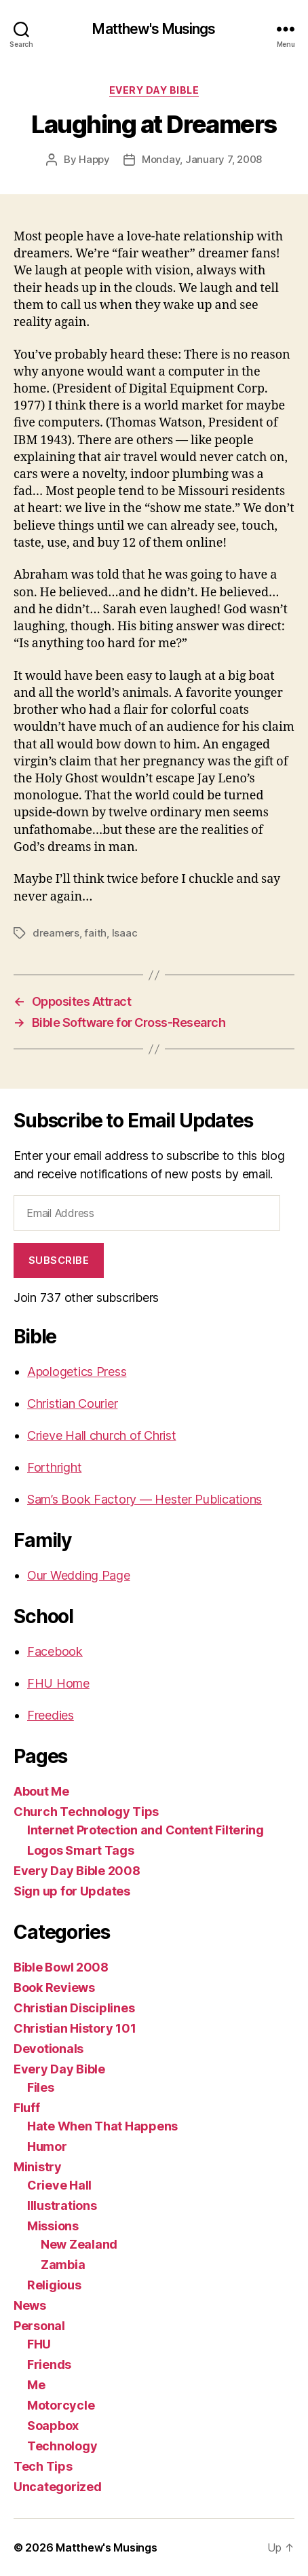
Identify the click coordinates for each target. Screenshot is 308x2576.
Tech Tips (43, 2466)
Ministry (38, 2167)
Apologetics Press (76, 1371)
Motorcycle (60, 2405)
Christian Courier (72, 1403)
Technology (62, 2446)
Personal (39, 2326)
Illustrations (62, 2205)
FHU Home (58, 1683)
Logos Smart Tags (80, 1850)
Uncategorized (58, 2487)
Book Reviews (54, 1987)
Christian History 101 (75, 2028)
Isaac (125, 932)
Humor (47, 2146)
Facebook (55, 1651)
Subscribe (59, 1260)
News (30, 2305)
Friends (49, 2364)
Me (36, 2385)
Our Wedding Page (78, 1575)
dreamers (56, 932)
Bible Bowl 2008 (61, 1967)
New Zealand (79, 2244)
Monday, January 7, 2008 (202, 159)
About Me (41, 1791)
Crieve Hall (59, 2185)
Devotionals (48, 2049)
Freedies (50, 1715)
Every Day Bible (154, 90)
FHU (39, 2344)
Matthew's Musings (153, 29)
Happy (94, 159)
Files (40, 2087)
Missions (53, 2226)
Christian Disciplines (74, 2008)
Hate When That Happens (102, 2126)
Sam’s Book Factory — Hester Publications (144, 1499)
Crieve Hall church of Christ (101, 1435)
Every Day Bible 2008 (77, 1871)
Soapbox (53, 2425)
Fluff (27, 2108)
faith (95, 932)
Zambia (63, 2264)
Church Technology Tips (86, 1811)
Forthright (54, 1467)
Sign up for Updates (72, 1891)
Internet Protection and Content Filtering (145, 1830)
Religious (54, 2285)
